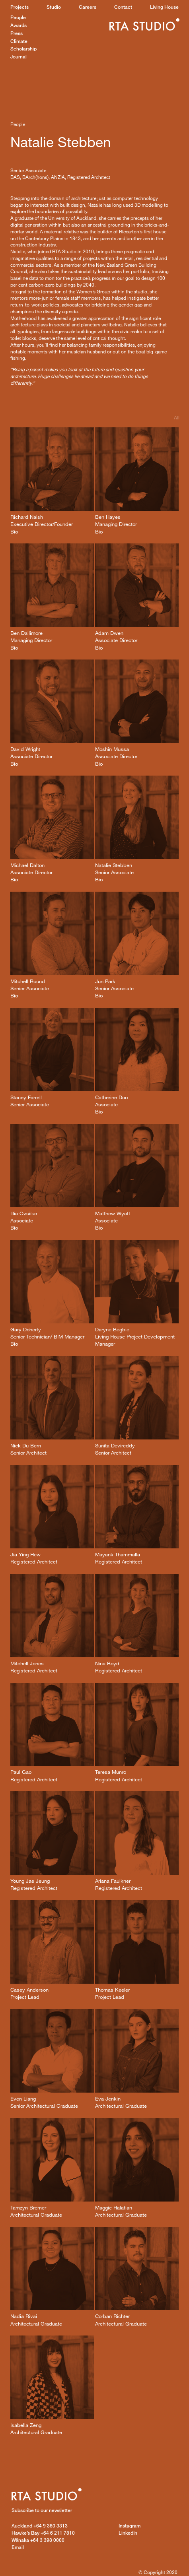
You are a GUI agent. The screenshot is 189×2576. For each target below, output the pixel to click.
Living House (164, 7)
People (18, 17)
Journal (18, 57)
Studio (54, 7)
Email (18, 2547)
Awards (18, 25)
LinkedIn (128, 2533)
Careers (87, 7)
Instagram (129, 2526)
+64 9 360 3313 (40, 2526)
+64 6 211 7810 (43, 2533)
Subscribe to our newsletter (42, 2510)
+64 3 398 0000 (38, 2540)
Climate (18, 41)
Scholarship (23, 49)
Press (16, 33)
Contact (123, 7)
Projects (19, 7)
